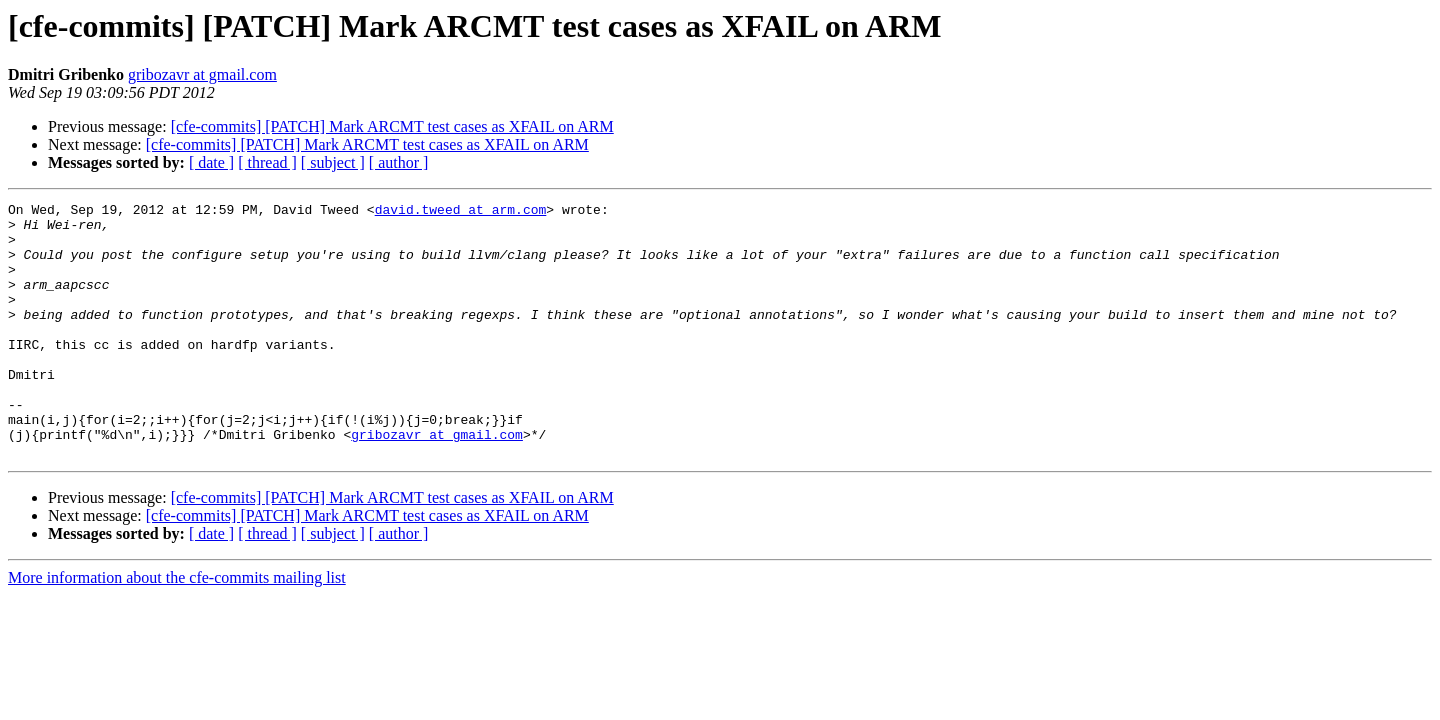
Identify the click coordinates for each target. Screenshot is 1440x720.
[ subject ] (333, 162)
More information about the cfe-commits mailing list (177, 628)
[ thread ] (267, 162)
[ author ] (399, 162)
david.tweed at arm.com (461, 212)
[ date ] (211, 162)
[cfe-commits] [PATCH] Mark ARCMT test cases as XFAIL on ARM (392, 126)
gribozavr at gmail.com (202, 74)
